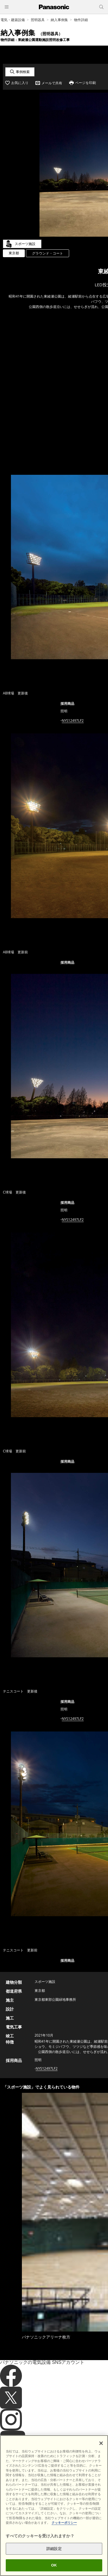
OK (54, 2565)
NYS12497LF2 (73, 720)
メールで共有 (51, 83)
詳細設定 (54, 2549)
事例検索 (23, 71)
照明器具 (38, 19)
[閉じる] (101, 2443)
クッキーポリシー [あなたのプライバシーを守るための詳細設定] (64, 2522)
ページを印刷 (85, 82)
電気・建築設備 (13, 19)
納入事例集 (59, 19)
